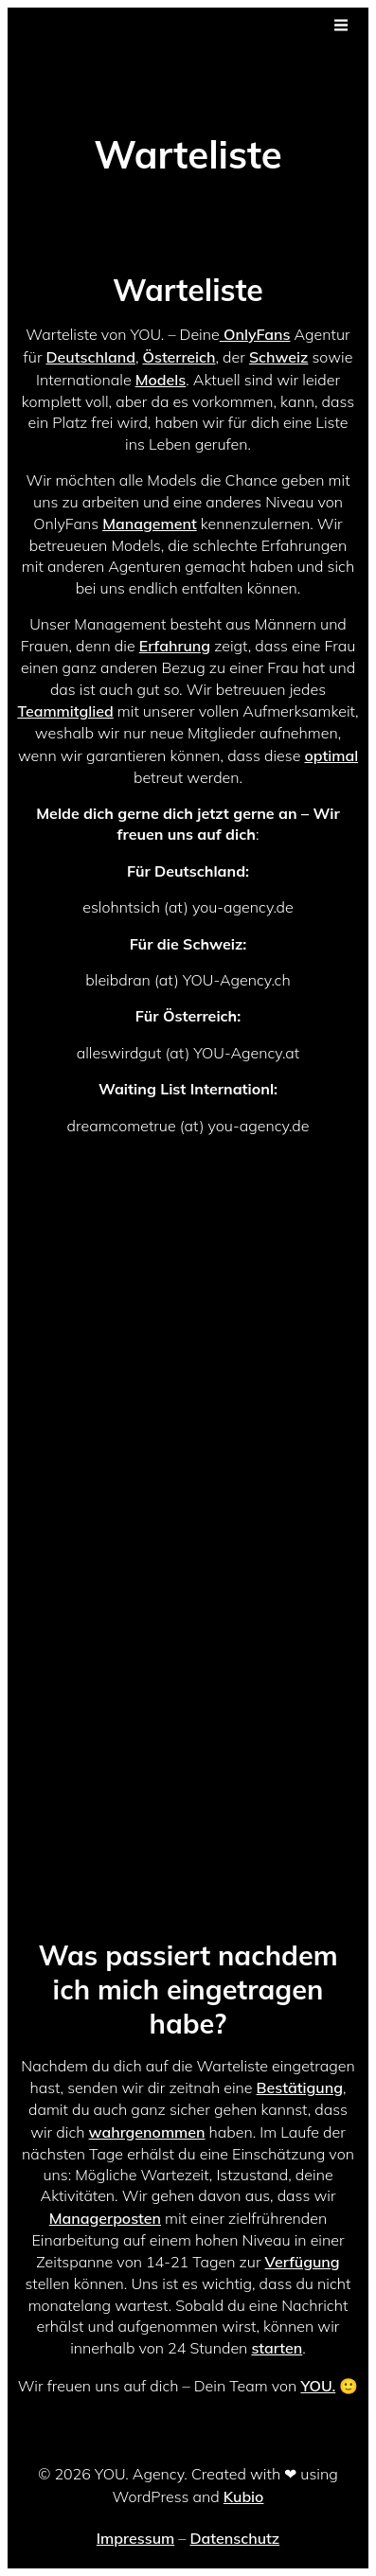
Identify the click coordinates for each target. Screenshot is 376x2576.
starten (276, 2347)
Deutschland (90, 356)
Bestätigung (300, 2087)
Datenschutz (234, 2538)
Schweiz (278, 356)
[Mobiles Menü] (341, 26)
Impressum (135, 2538)
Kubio (244, 2496)
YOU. (317, 2385)
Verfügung (302, 2261)
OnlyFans (255, 334)
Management (149, 523)
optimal (331, 755)
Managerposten (105, 2218)
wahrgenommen (147, 2132)
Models (161, 379)
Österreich (179, 356)
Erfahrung (174, 645)
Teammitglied (65, 711)
